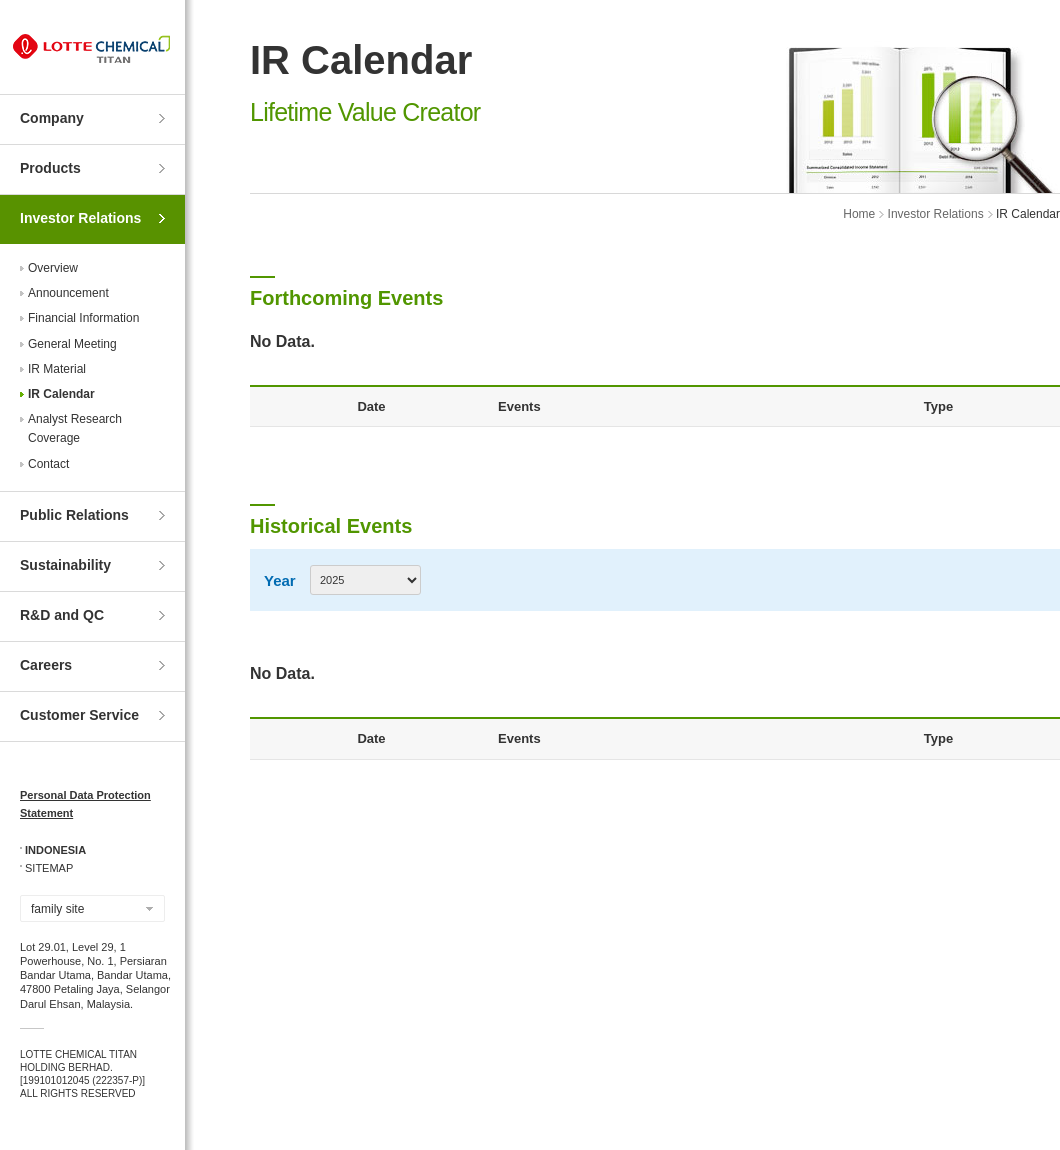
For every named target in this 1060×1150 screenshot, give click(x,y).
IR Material (57, 369)
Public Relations (74, 515)
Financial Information (83, 318)
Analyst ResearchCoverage (75, 428)
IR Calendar (61, 394)
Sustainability (65, 565)
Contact (48, 464)
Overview (53, 268)
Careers (46, 665)
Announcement (68, 293)
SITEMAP (49, 868)
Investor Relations (80, 218)
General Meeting (72, 344)
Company (52, 118)
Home (859, 214)
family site (57, 909)
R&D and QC (62, 615)
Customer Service (79, 715)
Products (50, 168)
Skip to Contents (0, 0)
